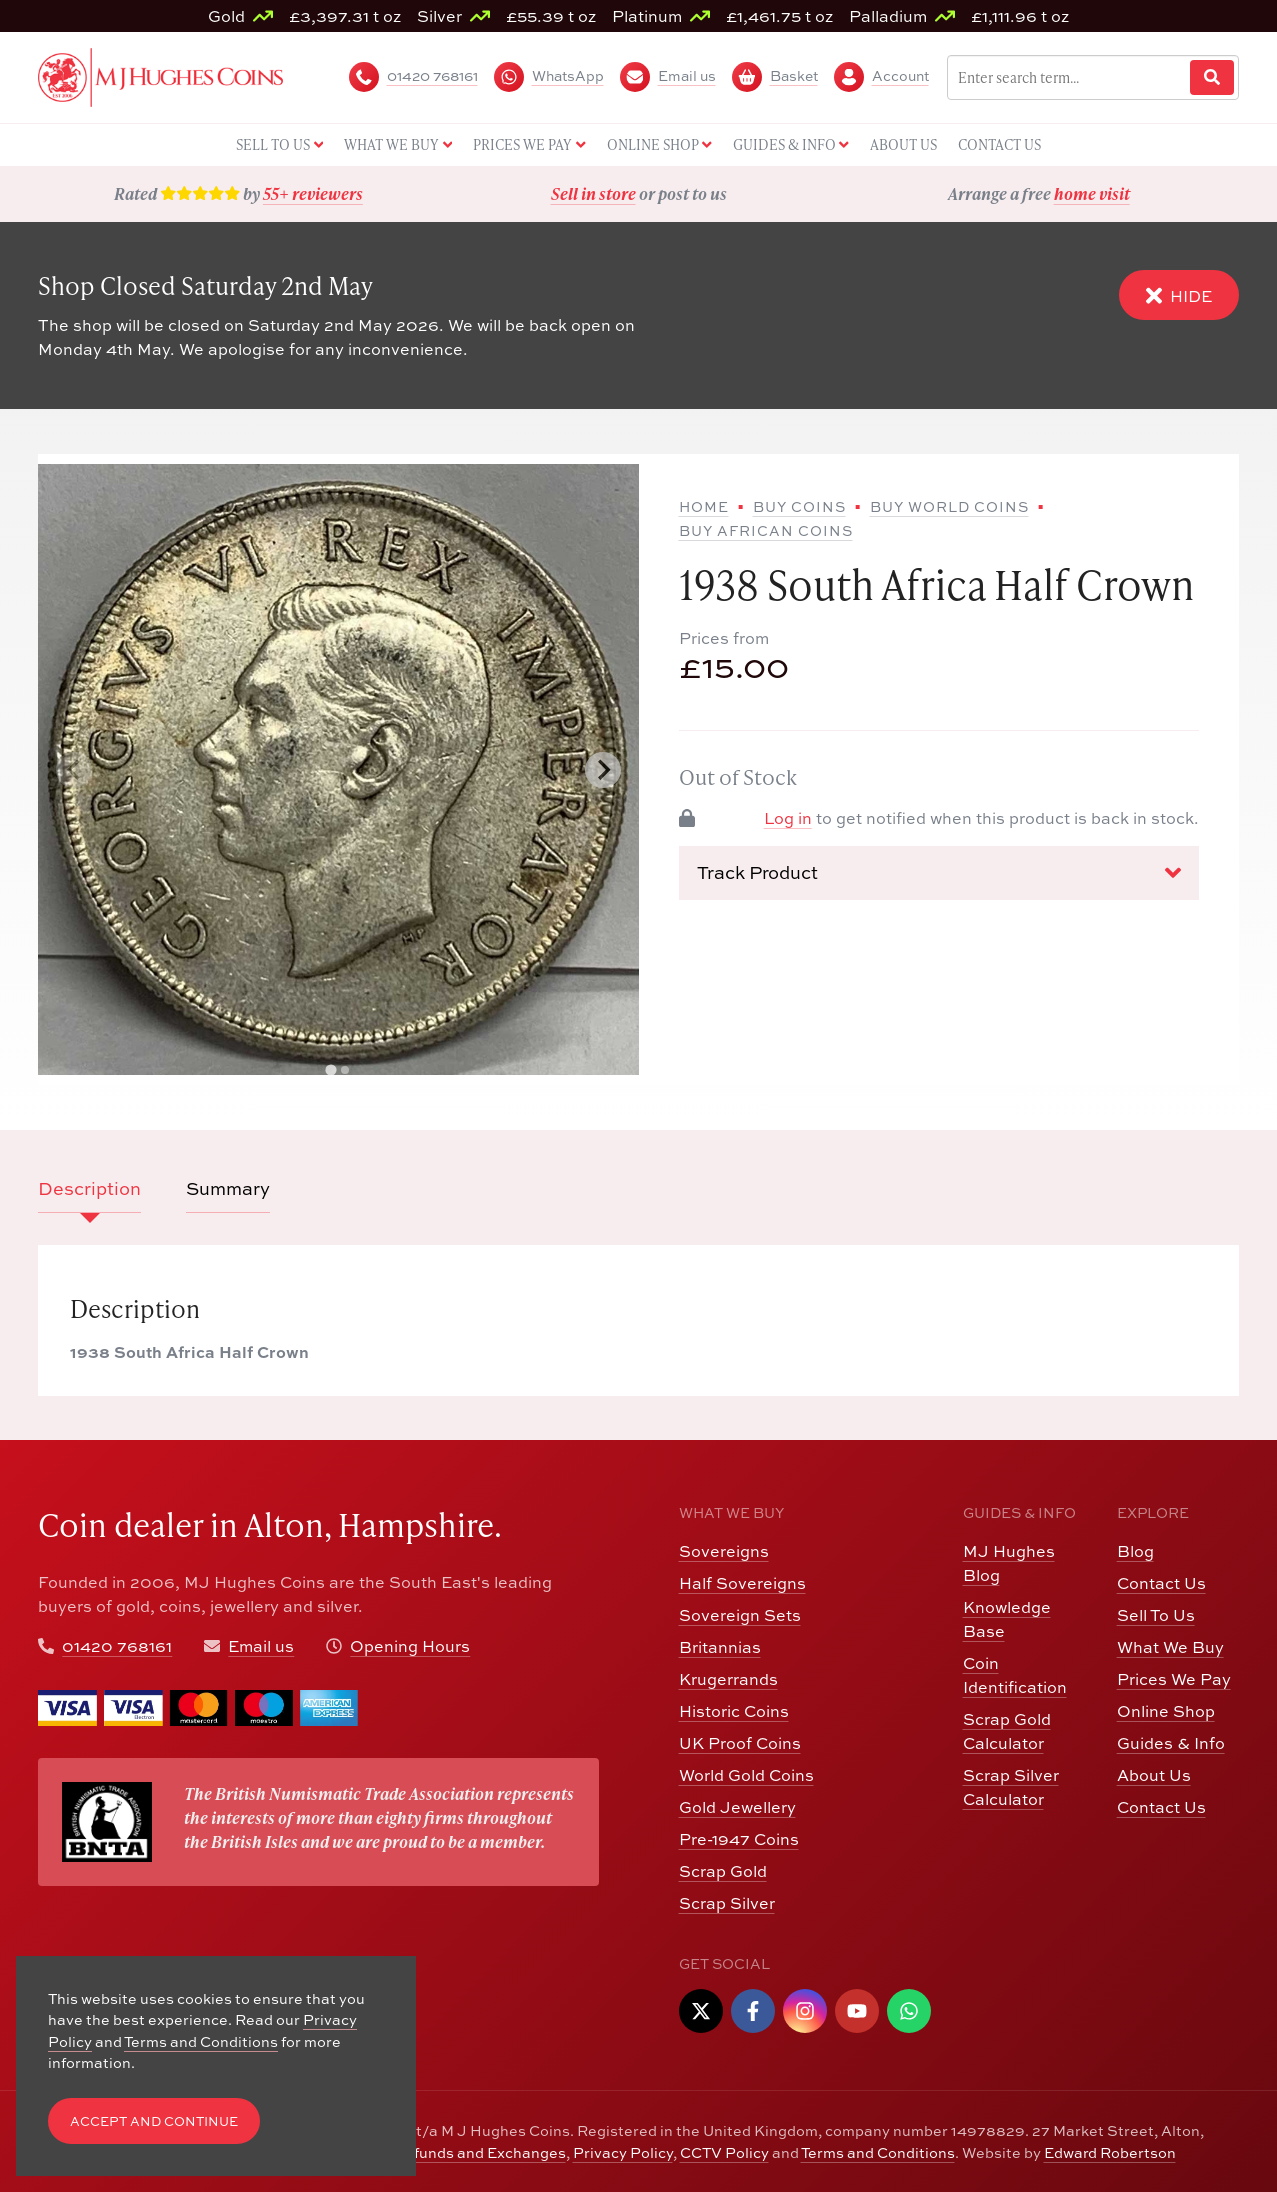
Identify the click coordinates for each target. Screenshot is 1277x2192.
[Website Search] (1212, 77)
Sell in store (593, 193)
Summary (228, 1188)
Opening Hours (410, 1646)
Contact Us (1161, 1583)
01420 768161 (117, 1646)
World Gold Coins (746, 1775)
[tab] (331, 1070)
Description (89, 1188)
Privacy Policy (623, 2152)
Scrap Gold (723, 1871)
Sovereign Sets (740, 1615)
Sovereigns (724, 1551)
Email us (261, 1646)
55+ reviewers (313, 193)
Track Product (939, 873)
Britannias (720, 1647)
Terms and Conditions (878, 2152)
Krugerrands (728, 1679)
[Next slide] (603, 770)
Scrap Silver (727, 1903)
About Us (1154, 1775)
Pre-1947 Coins (739, 1839)
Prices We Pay (1174, 1679)
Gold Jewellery (737, 1807)
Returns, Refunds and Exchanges (447, 2152)
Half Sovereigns (742, 1583)
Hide (1179, 295)
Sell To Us (1156, 1615)
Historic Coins (734, 1711)
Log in (788, 818)
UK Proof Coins (740, 1743)
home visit (1092, 193)
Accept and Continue (154, 2121)
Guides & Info (1171, 1743)
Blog (1135, 1551)
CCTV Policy (724, 2152)
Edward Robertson (1110, 2152)
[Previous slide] (74, 770)
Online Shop (1166, 1711)
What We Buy (1170, 1647)
